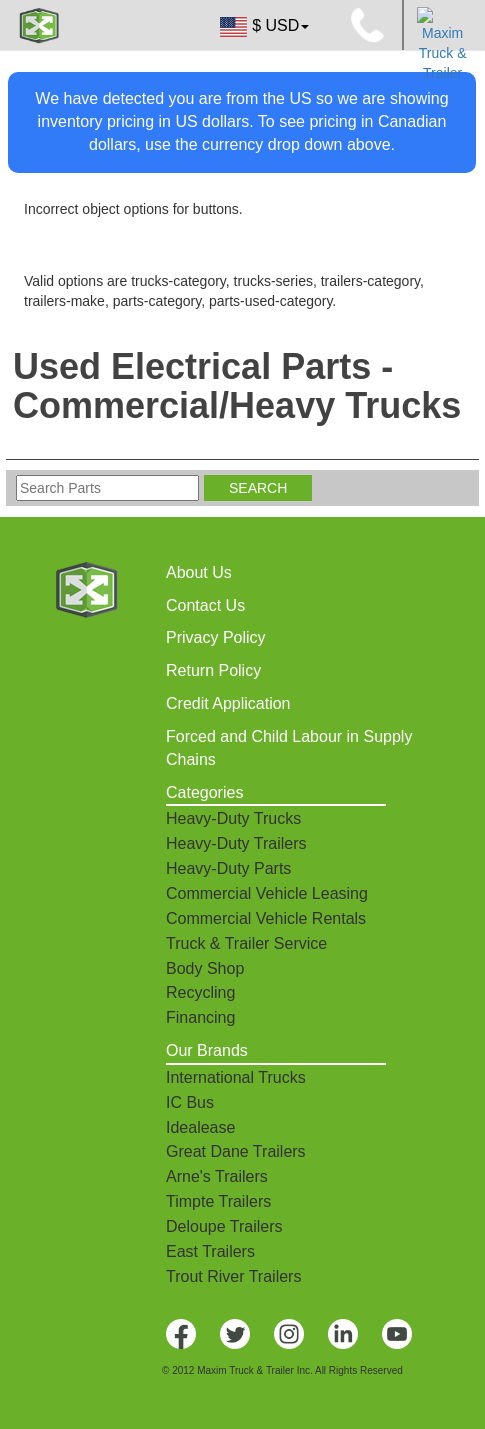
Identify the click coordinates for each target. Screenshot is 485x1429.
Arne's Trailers (217, 1176)
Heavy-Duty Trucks (233, 818)
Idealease (200, 1127)
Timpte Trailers (218, 1201)
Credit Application (228, 703)
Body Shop (205, 968)
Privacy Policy (216, 637)
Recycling (200, 992)
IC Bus (190, 1102)
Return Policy (213, 670)
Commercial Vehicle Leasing (267, 893)
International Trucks (236, 1077)
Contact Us (205, 605)
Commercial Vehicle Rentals (266, 918)
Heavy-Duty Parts (228, 868)
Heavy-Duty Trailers (236, 843)
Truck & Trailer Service (246, 943)
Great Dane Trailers (236, 1151)
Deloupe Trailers (224, 1226)
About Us (199, 572)
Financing (200, 1017)
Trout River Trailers (233, 1276)
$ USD (263, 27)
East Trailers (210, 1251)
